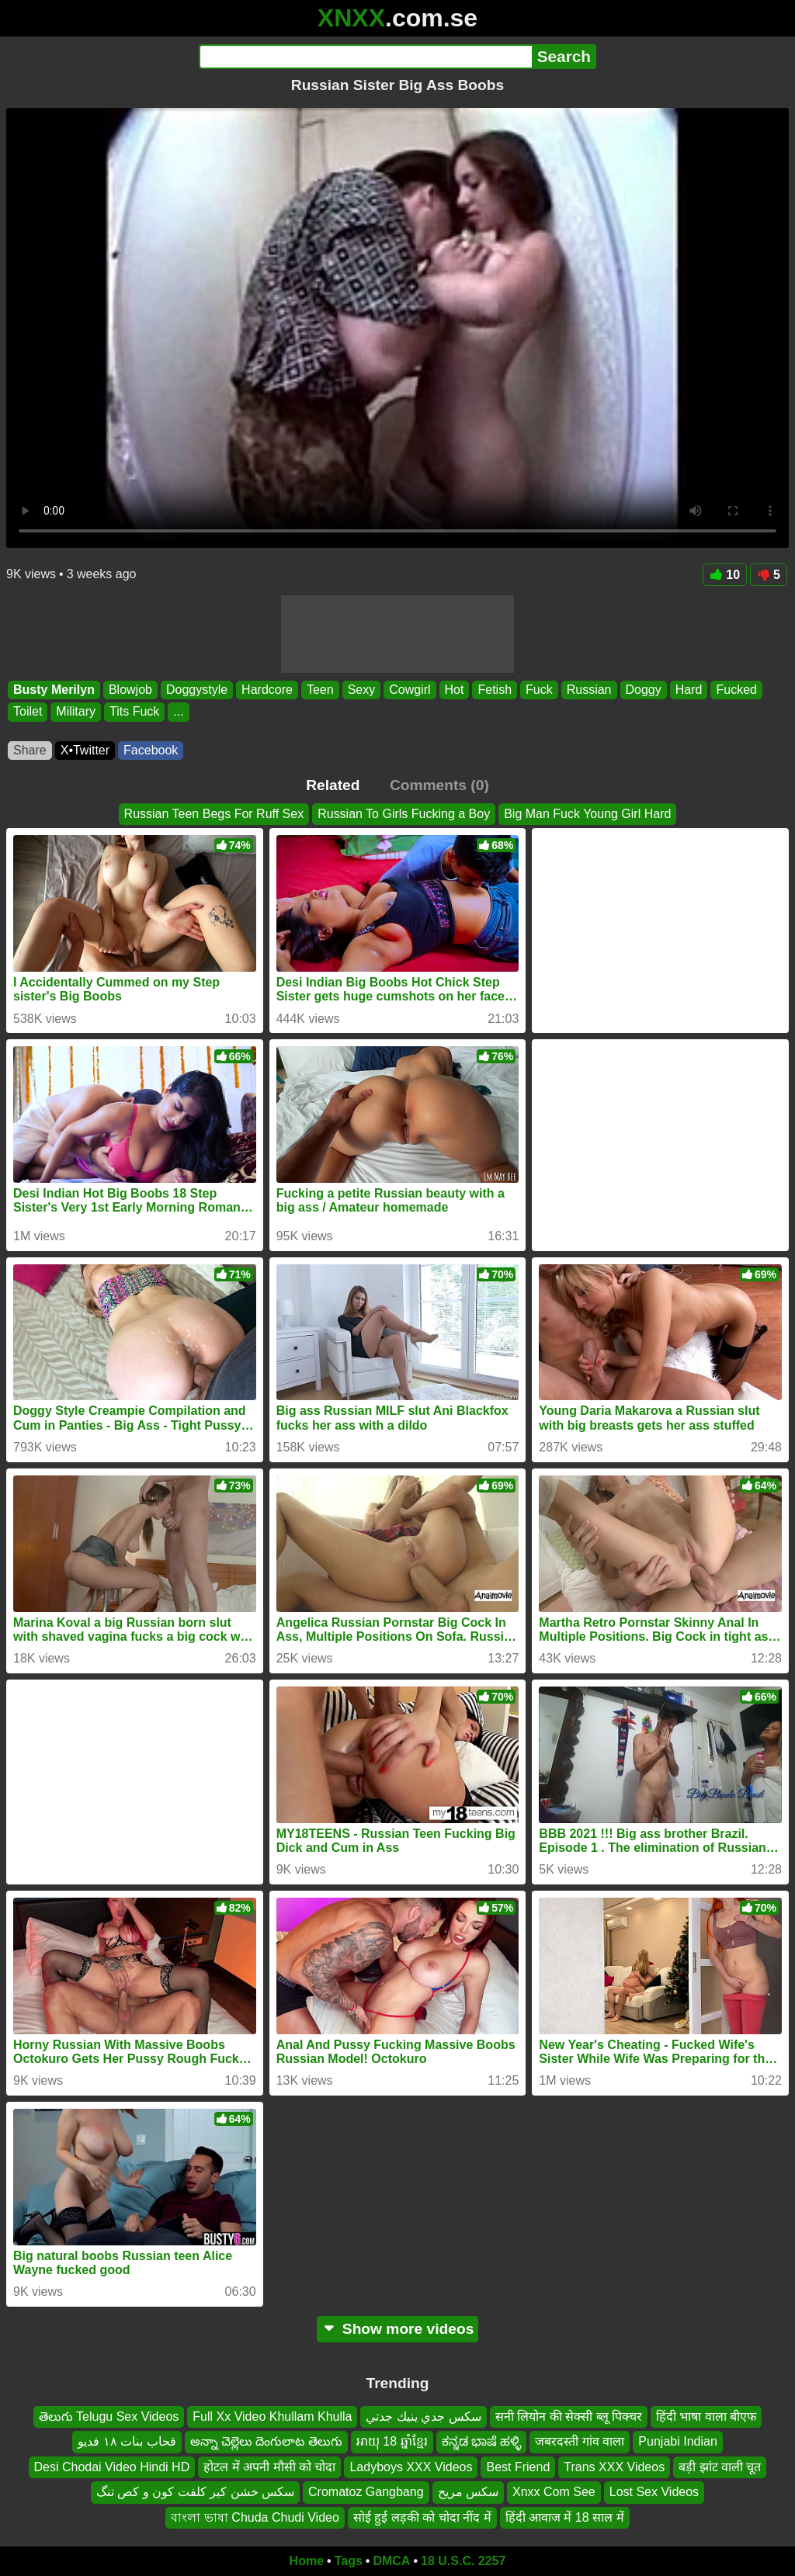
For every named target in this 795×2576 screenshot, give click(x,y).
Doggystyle (196, 689)
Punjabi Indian (677, 2442)
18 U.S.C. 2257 (463, 2560)
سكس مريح (468, 2491)
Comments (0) (439, 785)
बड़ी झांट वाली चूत (720, 2467)
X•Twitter (85, 750)
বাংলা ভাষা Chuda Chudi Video (254, 2517)
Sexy (362, 689)
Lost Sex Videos (654, 2491)
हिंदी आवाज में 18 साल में (564, 2517)
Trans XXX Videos (614, 2467)
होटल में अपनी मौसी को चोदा (269, 2467)
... (178, 712)
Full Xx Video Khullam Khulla (272, 2416)
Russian (589, 689)
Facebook (150, 750)
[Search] (365, 56)
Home (307, 2560)
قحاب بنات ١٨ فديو (126, 2442)
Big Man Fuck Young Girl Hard (587, 813)
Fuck (539, 689)
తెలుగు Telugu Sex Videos (109, 2416)
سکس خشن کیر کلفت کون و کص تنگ (195, 2491)
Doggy (643, 689)
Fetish (494, 689)
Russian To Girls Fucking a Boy (404, 813)
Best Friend (518, 2467)
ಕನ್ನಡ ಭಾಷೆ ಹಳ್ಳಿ (482, 2442)
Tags (349, 2560)
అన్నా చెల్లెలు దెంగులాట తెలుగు (266, 2442)
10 (725, 574)
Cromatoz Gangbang (366, 2491)
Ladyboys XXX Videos (410, 2467)
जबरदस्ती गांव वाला (579, 2442)
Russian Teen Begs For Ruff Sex (214, 813)
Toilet (27, 712)
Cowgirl (409, 689)
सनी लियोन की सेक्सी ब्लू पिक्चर (568, 2416)
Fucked (736, 689)
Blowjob (130, 689)
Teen (320, 689)
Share (30, 750)
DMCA (391, 2560)
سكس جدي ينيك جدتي (423, 2416)
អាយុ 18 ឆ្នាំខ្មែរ (392, 2442)
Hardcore (267, 689)
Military (75, 712)
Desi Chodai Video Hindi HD (112, 2467)
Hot (454, 689)
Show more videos (397, 2329)
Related (332, 785)
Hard (689, 689)
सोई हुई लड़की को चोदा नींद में (422, 2517)
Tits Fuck (134, 712)
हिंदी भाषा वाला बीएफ (706, 2416)
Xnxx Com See (553, 2491)
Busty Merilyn (54, 689)
